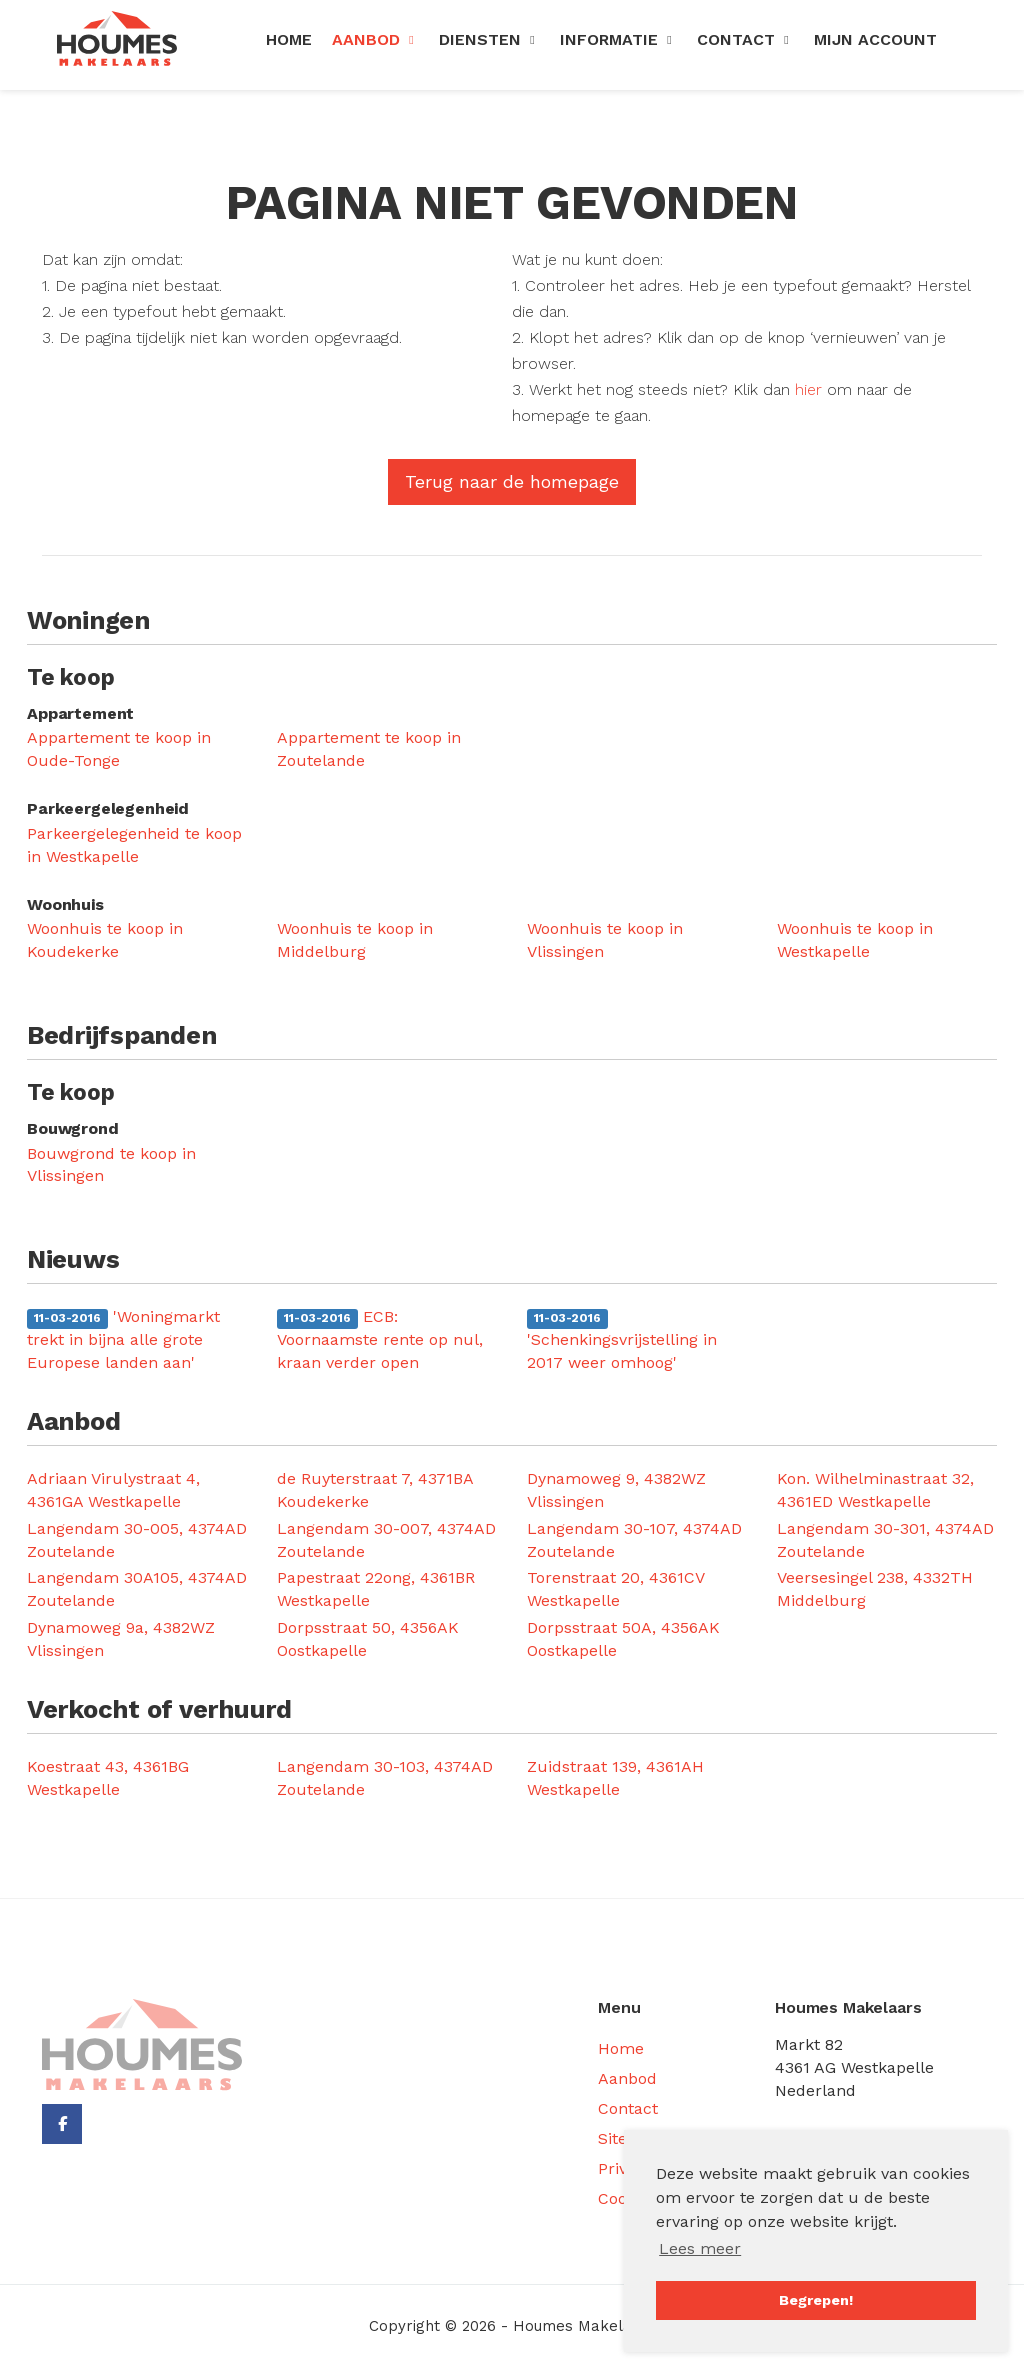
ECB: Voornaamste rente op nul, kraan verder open (380, 1339)
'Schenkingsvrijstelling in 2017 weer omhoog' (622, 1340)
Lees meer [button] (700, 2248)
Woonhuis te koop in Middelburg (355, 940)
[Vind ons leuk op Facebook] (62, 2124)
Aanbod (375, 39)
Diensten (489, 39)
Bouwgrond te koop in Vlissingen (111, 1165)
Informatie (618, 39)
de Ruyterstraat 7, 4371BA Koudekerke (375, 1490)
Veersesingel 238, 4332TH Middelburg (875, 1589)
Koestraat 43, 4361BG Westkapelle (108, 1778)
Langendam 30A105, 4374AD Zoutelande (137, 1589)
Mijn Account (875, 39)
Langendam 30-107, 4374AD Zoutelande (634, 1540)
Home (289, 39)
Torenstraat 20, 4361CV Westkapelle (615, 1589)
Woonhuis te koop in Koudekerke (105, 940)
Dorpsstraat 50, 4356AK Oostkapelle (368, 1639)
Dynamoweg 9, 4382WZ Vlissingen (616, 1490)
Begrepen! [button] (816, 2300)
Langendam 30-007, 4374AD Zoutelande (386, 1540)
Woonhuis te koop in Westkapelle (855, 940)
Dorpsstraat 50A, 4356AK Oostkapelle (623, 1639)
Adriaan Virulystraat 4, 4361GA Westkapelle (113, 1490)
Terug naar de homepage (512, 481)
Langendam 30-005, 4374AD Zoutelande (137, 1540)
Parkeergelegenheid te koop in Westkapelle (134, 845)
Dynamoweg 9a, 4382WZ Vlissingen (121, 1639)
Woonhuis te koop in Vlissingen (605, 940)
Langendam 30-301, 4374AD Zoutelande (885, 1540)
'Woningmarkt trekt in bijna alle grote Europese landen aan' (123, 1339)
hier (808, 389)
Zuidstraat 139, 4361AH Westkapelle (615, 1778)
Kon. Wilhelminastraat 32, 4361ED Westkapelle (875, 1490)
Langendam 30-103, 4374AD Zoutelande (385, 1778)
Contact (745, 39)
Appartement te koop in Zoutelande (369, 749)
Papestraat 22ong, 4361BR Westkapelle (376, 1589)
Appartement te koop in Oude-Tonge (119, 749)
